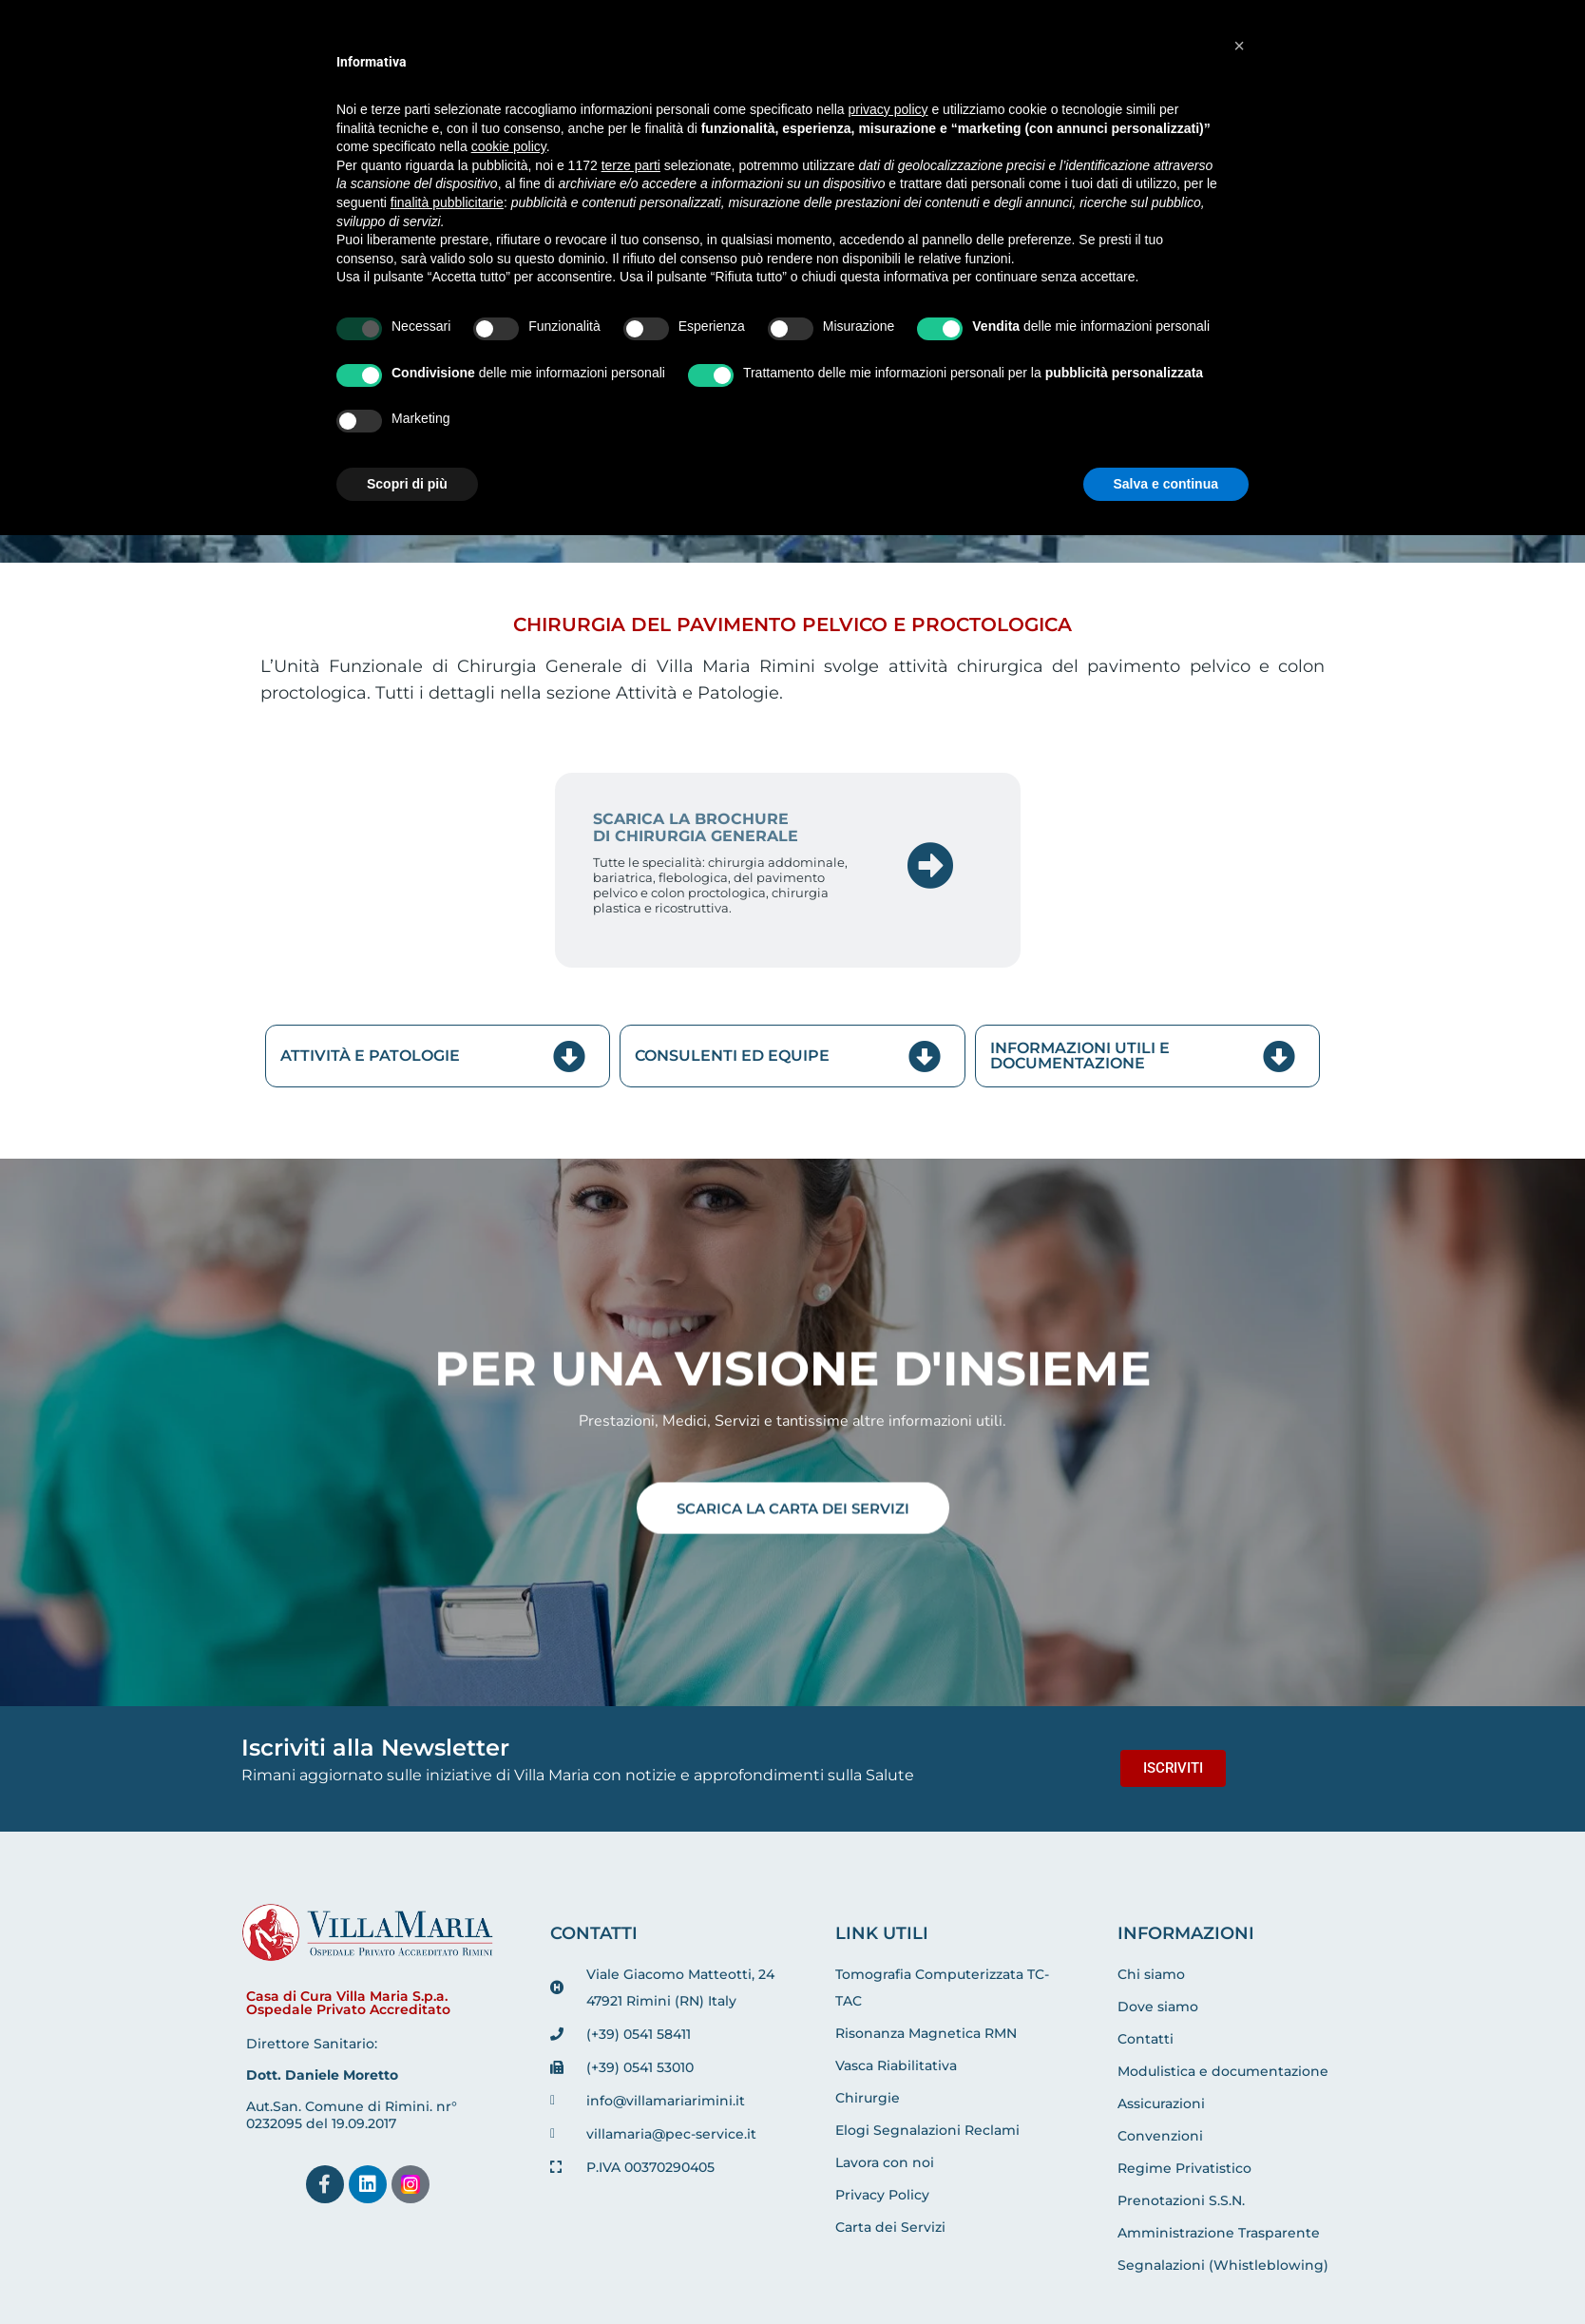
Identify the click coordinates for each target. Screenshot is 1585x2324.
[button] (1239, 45)
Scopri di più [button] (407, 483)
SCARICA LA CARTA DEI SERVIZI (793, 1508)
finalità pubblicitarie (447, 202)
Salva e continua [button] (1166, 483)
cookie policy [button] (508, 146)
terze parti (631, 165)
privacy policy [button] (888, 109)
